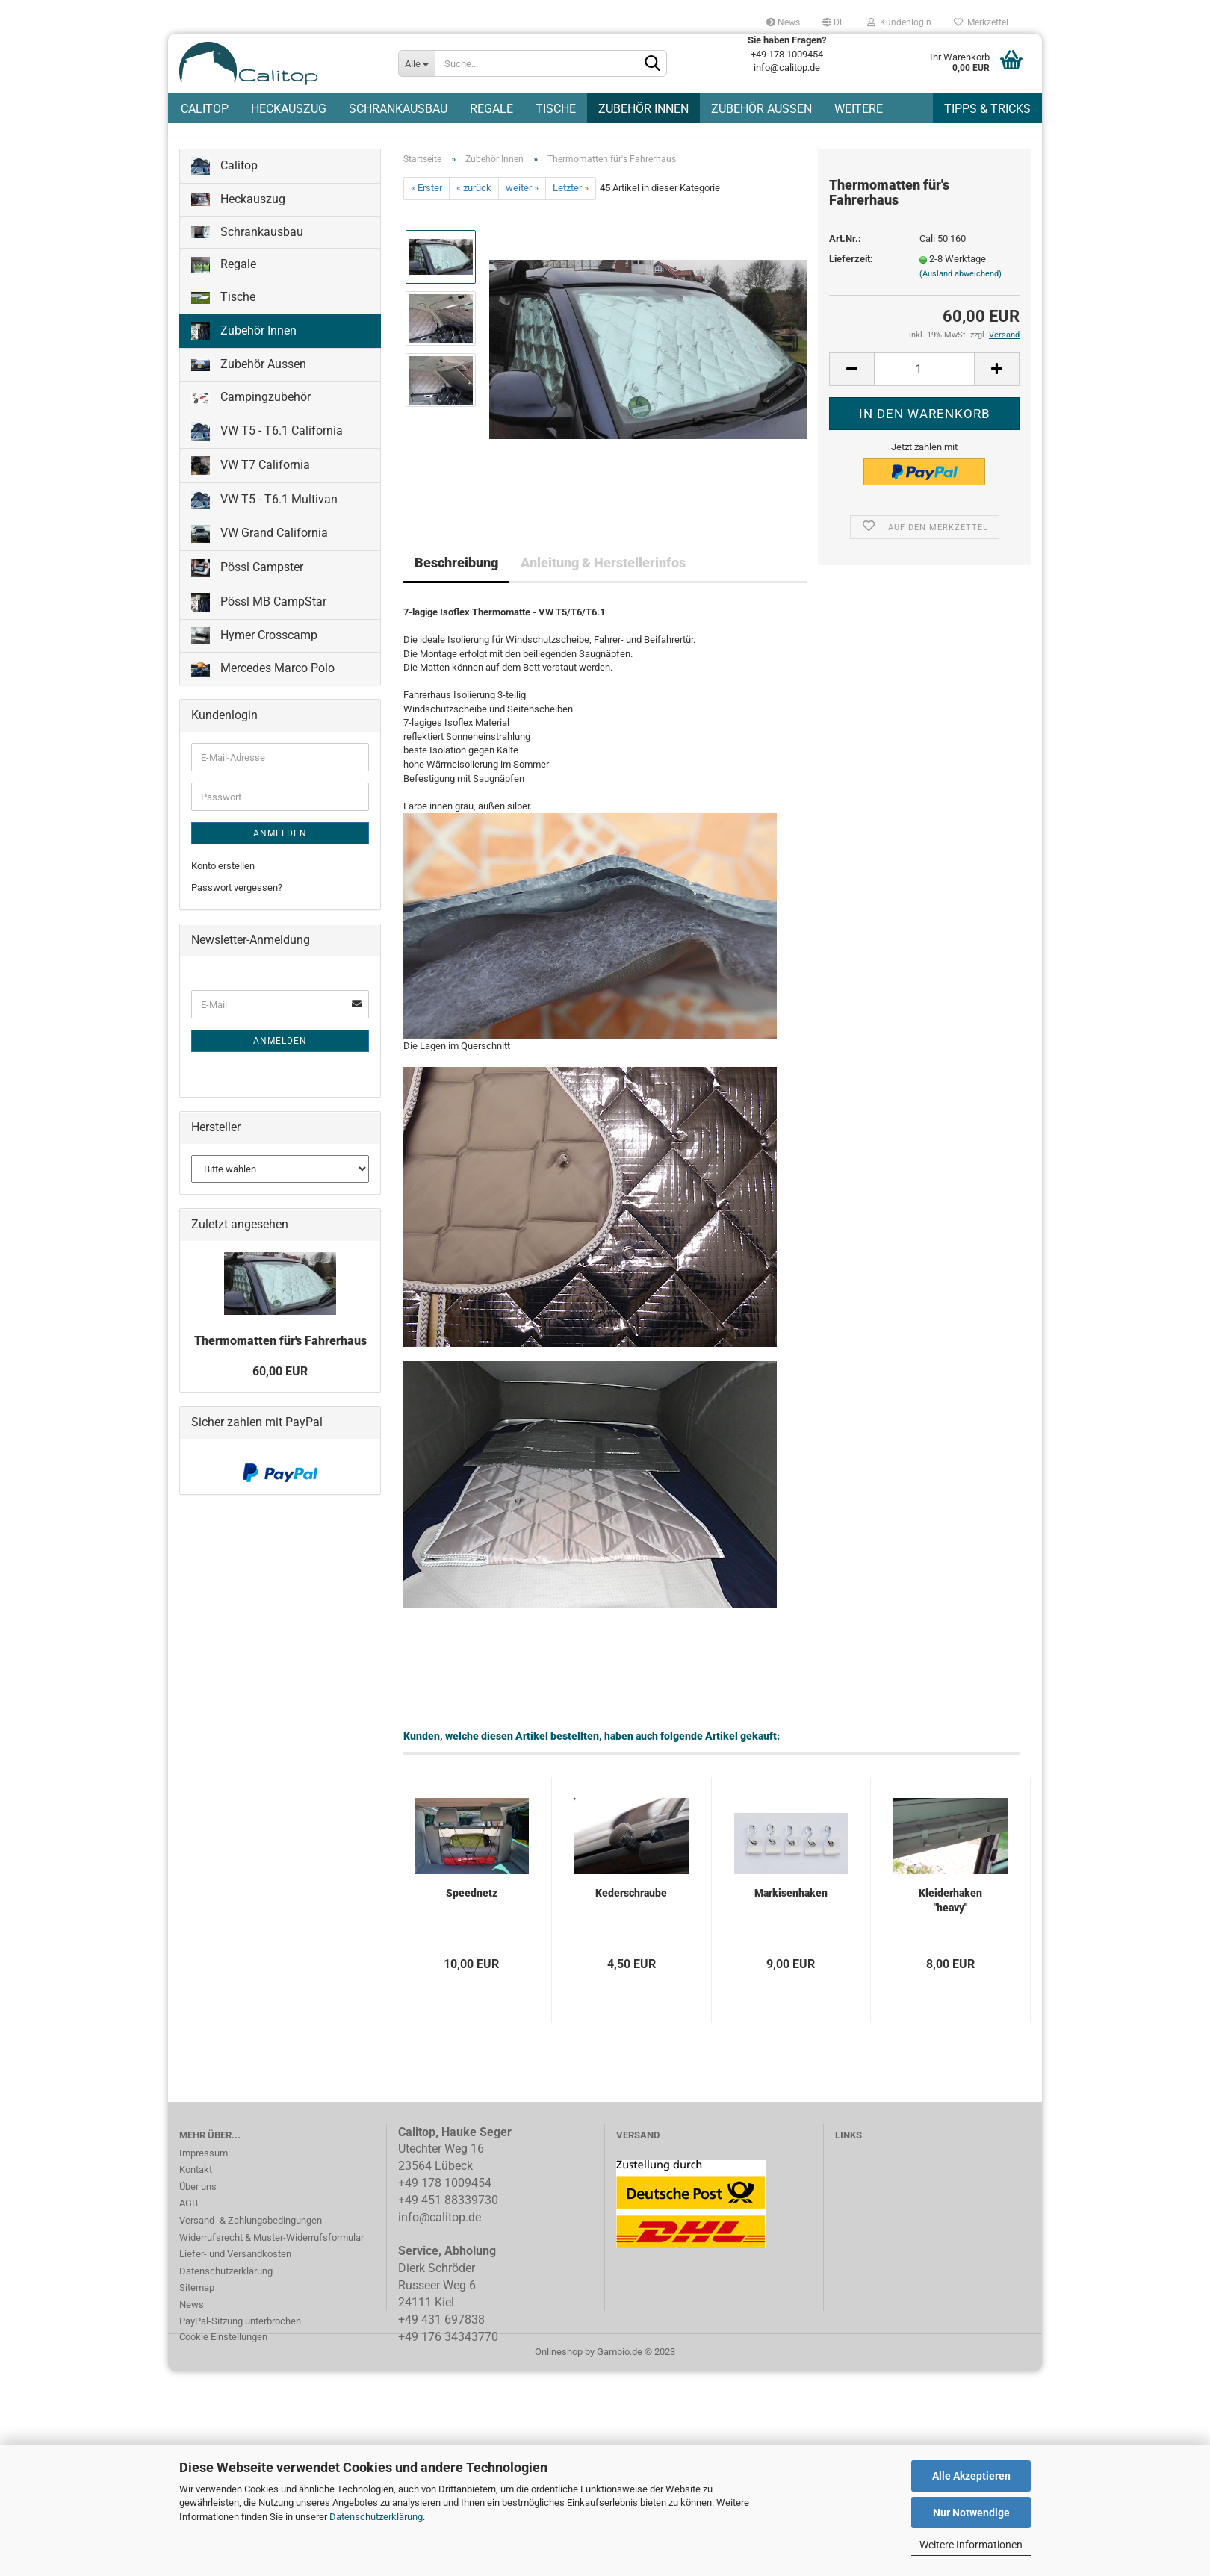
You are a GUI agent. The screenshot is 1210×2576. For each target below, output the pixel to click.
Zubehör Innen (643, 109)
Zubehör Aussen (761, 109)
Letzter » (571, 196)
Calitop (205, 109)
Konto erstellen (223, 874)
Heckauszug (288, 109)
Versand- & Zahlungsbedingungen (250, 2228)
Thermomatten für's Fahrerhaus (280, 1349)
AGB (188, 2212)
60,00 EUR (280, 1379)
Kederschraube (631, 1901)
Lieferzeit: (851, 267)
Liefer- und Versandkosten (235, 2262)
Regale (491, 109)
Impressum (203, 2161)
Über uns (198, 2194)
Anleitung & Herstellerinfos (603, 571)
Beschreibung (456, 571)
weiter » (522, 196)
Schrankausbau (398, 109)
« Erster (426, 196)
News (783, 22)
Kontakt (195, 2178)
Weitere (858, 109)
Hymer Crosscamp (254, 644)
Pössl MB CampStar (258, 610)
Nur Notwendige (971, 2513)
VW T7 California (250, 473)
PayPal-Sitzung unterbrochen (240, 2330)
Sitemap (196, 2296)
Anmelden (280, 841)
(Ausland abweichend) (960, 282)
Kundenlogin (899, 22)
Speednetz (471, 1901)
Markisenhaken (791, 1901)
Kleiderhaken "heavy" (950, 1908)
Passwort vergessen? (236, 895)
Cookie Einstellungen (223, 2345)
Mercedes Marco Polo (263, 677)
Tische (556, 109)
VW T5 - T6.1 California (267, 439)
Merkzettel (981, 22)
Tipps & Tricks (987, 109)
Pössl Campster (247, 576)
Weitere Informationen (971, 2545)
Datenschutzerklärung (376, 2516)
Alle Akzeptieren (971, 2476)
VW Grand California (259, 542)
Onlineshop (559, 2359)
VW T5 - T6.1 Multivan (264, 508)
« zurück (473, 196)
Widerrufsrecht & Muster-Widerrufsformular (271, 2245)
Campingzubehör (251, 405)
